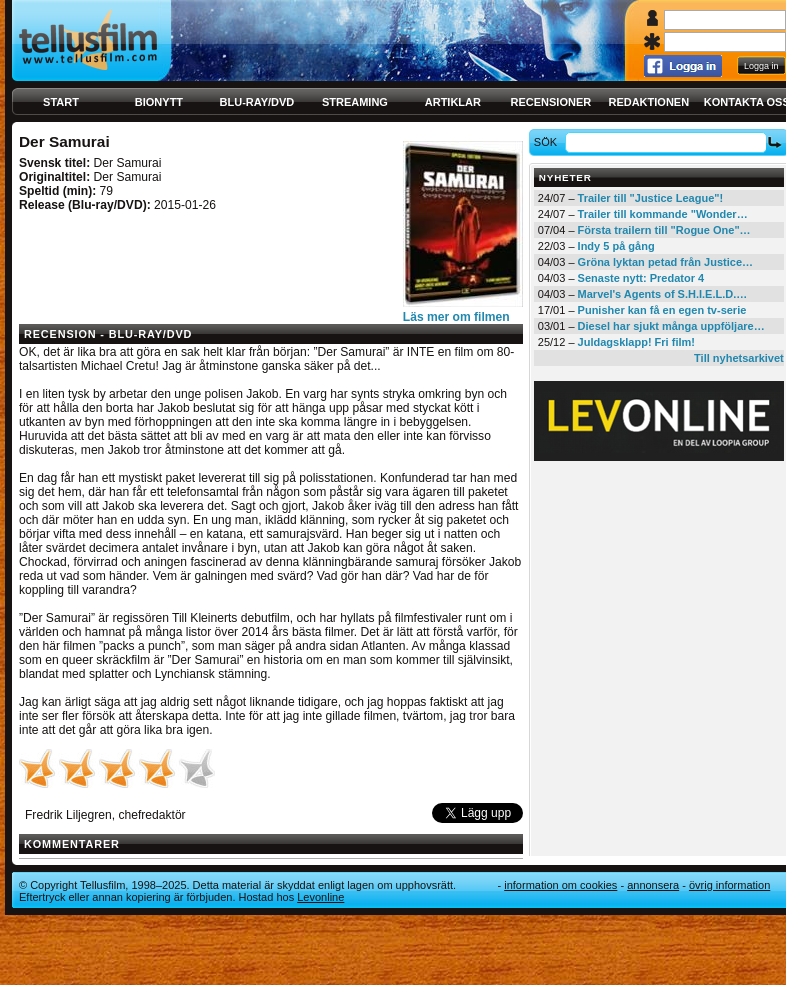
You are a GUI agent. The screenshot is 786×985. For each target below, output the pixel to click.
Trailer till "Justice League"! (651, 198)
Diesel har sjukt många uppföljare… (671, 326)
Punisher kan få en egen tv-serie (662, 310)
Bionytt (159, 102)
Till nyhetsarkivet (739, 358)
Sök (548, 142)
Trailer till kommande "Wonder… (663, 214)
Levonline (320, 897)
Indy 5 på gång (616, 246)
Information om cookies (560, 885)
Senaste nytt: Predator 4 (641, 278)
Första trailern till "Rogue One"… (664, 230)
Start (61, 102)
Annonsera (653, 885)
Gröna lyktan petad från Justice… (665, 262)
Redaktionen (648, 102)
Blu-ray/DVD (257, 102)
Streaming (355, 102)
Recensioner (550, 102)
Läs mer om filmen (456, 317)
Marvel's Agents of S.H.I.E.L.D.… (663, 294)
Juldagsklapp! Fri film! (636, 342)
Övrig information (729, 885)
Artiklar (453, 102)
